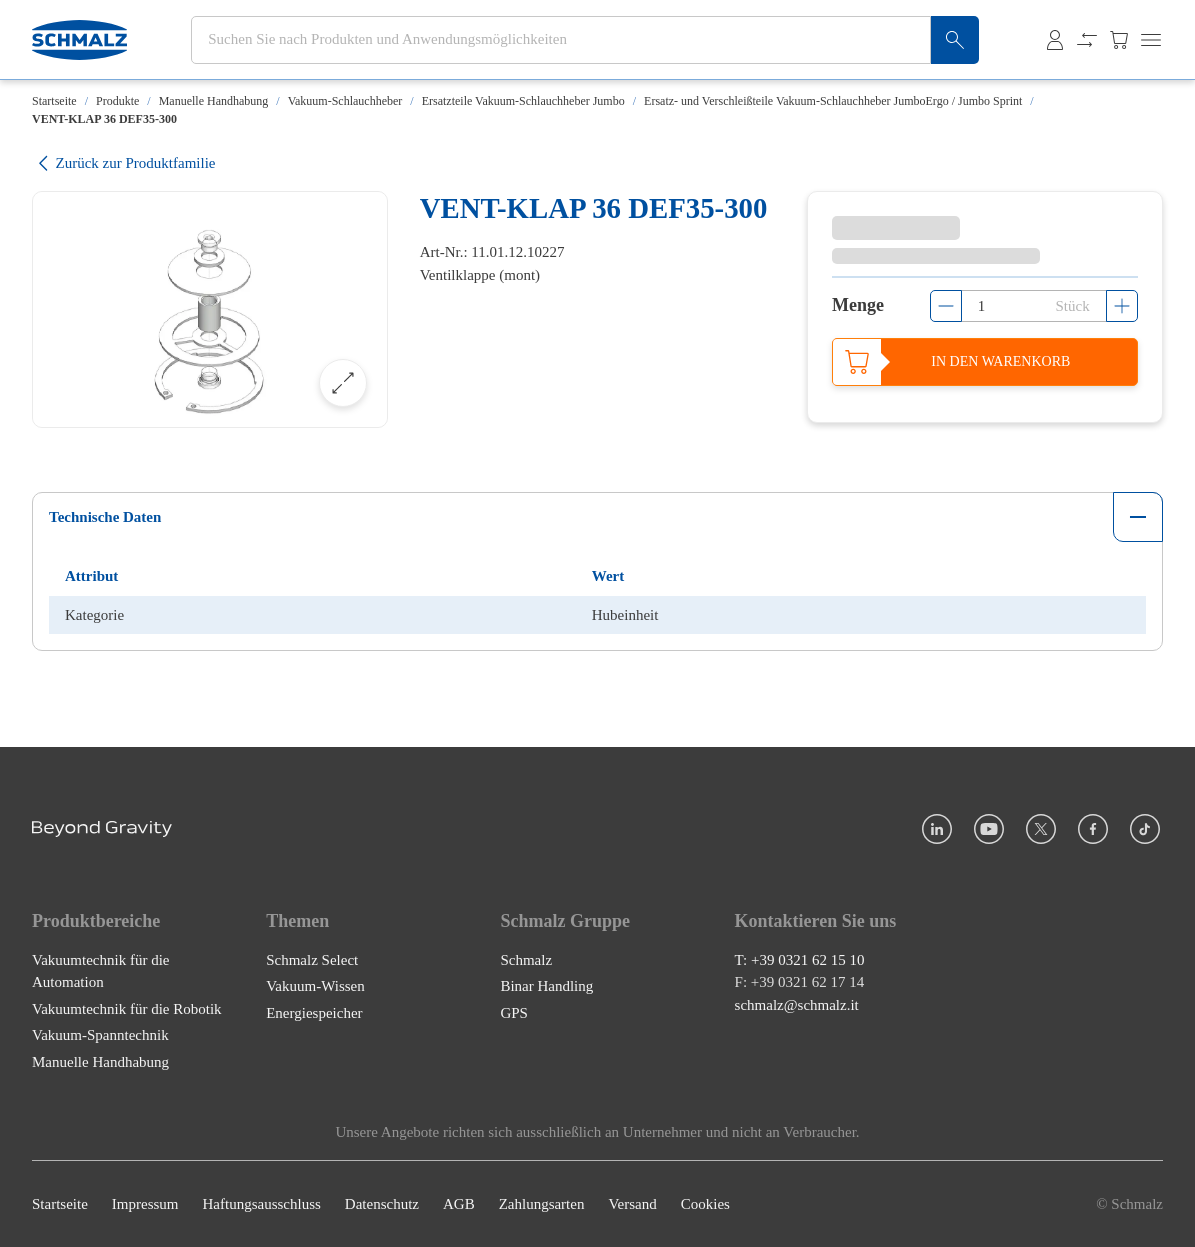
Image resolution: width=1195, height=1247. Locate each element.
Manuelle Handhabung (214, 101)
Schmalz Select (312, 960)
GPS (514, 1013)
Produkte (117, 101)
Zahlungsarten (542, 1204)
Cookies (705, 1204)
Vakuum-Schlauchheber (345, 101)
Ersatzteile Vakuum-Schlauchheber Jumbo (523, 101)
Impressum (145, 1204)
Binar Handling (546, 986)
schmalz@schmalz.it (797, 1005)
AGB (459, 1204)
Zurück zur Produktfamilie (123, 163)
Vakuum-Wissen (315, 986)
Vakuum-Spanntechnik (100, 1035)
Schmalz (526, 960)
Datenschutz (382, 1204)
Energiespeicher (314, 1013)
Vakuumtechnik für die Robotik (127, 1009)
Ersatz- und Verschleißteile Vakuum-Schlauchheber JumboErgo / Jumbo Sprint (833, 101)
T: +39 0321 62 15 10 (800, 960)
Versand (632, 1204)
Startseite (54, 101)
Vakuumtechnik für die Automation (100, 971)
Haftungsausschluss (262, 1204)
